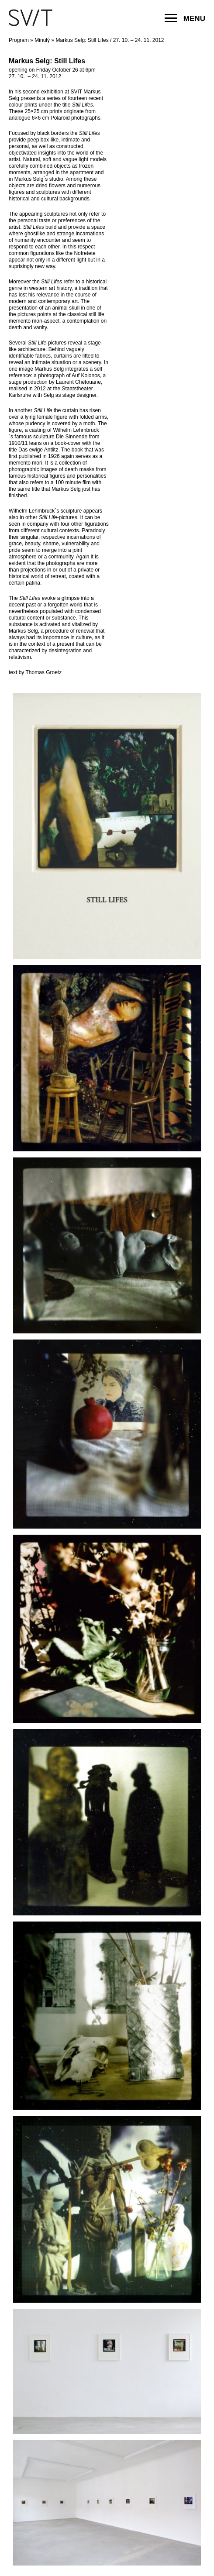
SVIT (30, 17)
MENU (185, 18)
